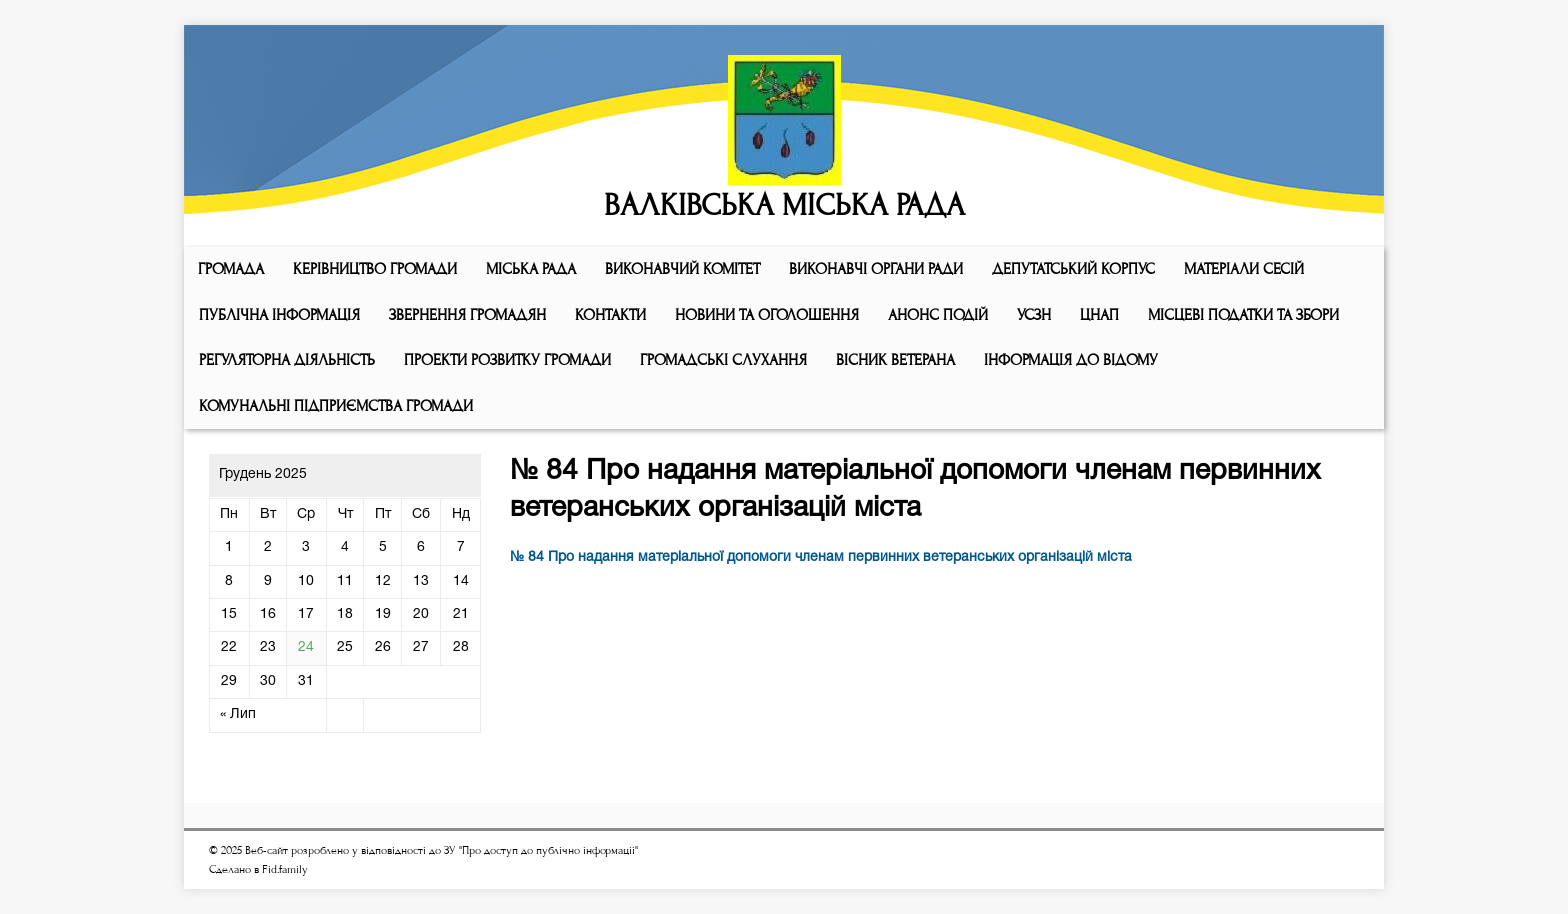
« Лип (238, 714)
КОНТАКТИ (610, 315)
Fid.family (285, 869)
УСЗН (1034, 315)
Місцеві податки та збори (1243, 315)
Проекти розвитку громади (507, 360)
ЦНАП (1099, 315)
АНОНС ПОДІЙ (938, 315)
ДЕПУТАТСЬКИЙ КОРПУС (1073, 269)
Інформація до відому (1071, 360)
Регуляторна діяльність (287, 360)
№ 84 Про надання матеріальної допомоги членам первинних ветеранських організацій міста (821, 557)
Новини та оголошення (767, 315)
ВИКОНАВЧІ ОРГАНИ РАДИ (876, 269)
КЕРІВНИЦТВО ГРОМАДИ (375, 269)
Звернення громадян (467, 315)
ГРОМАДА (231, 269)
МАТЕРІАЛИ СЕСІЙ (1244, 269)
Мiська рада (531, 269)
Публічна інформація (279, 315)
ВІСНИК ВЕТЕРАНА (895, 360)
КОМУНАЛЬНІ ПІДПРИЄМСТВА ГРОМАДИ (336, 406)
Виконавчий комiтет (682, 269)
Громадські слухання (723, 360)
